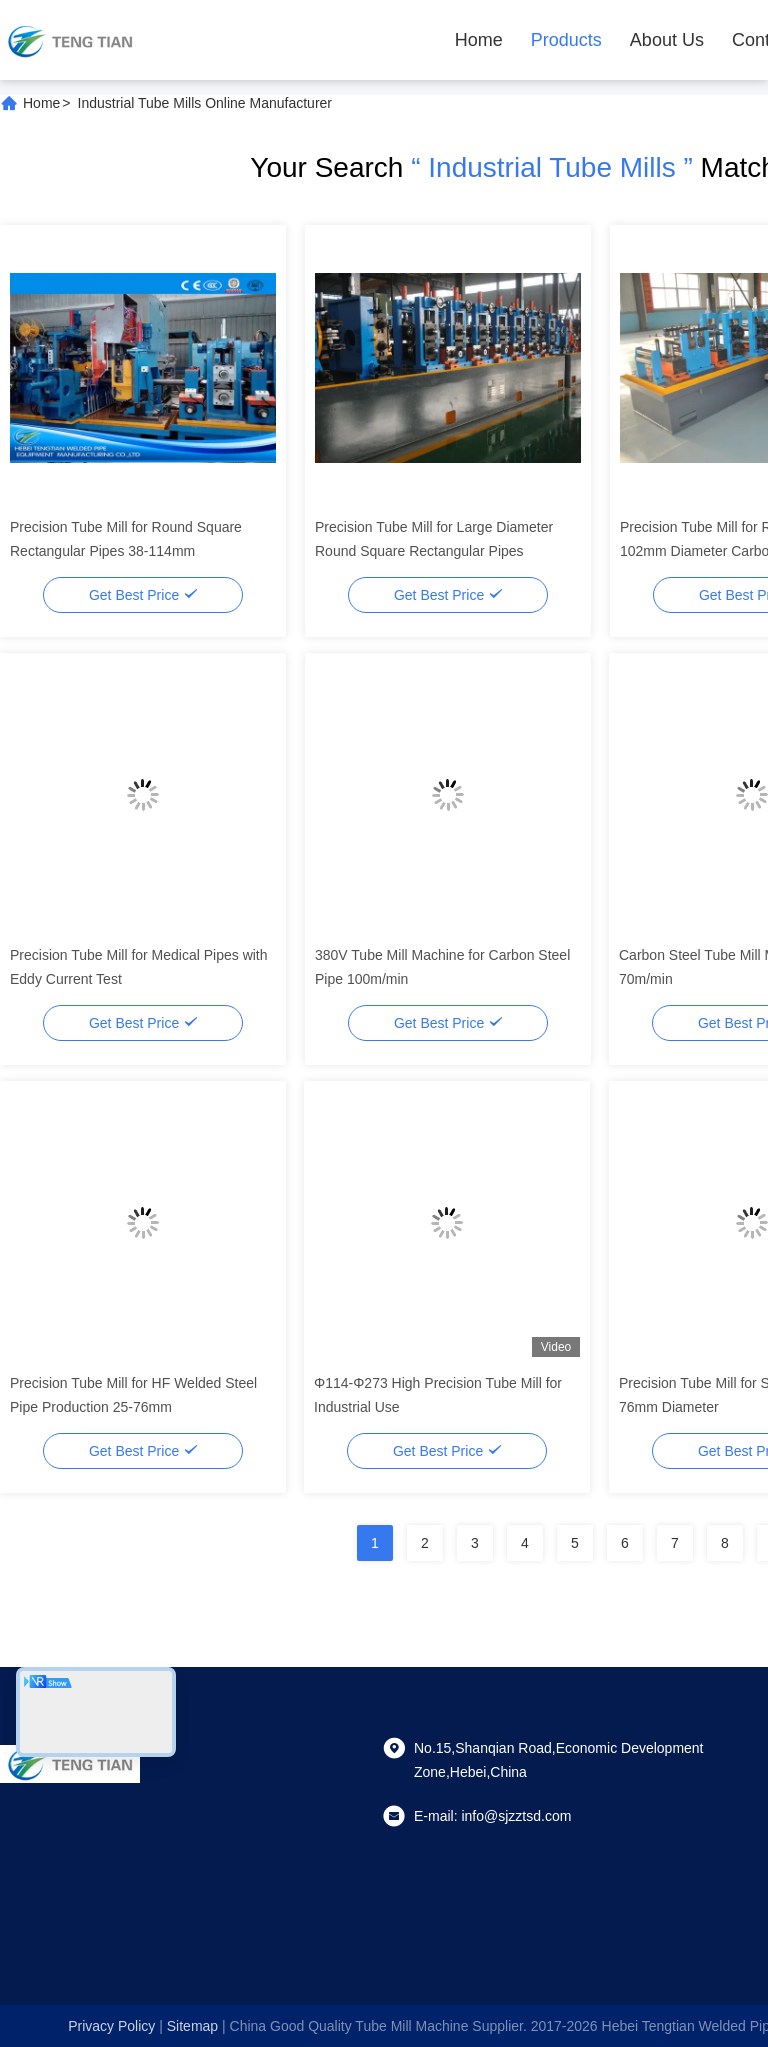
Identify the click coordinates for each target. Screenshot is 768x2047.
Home (479, 40)
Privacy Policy (111, 2026)
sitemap (192, 2026)
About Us (667, 40)
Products (566, 40)
